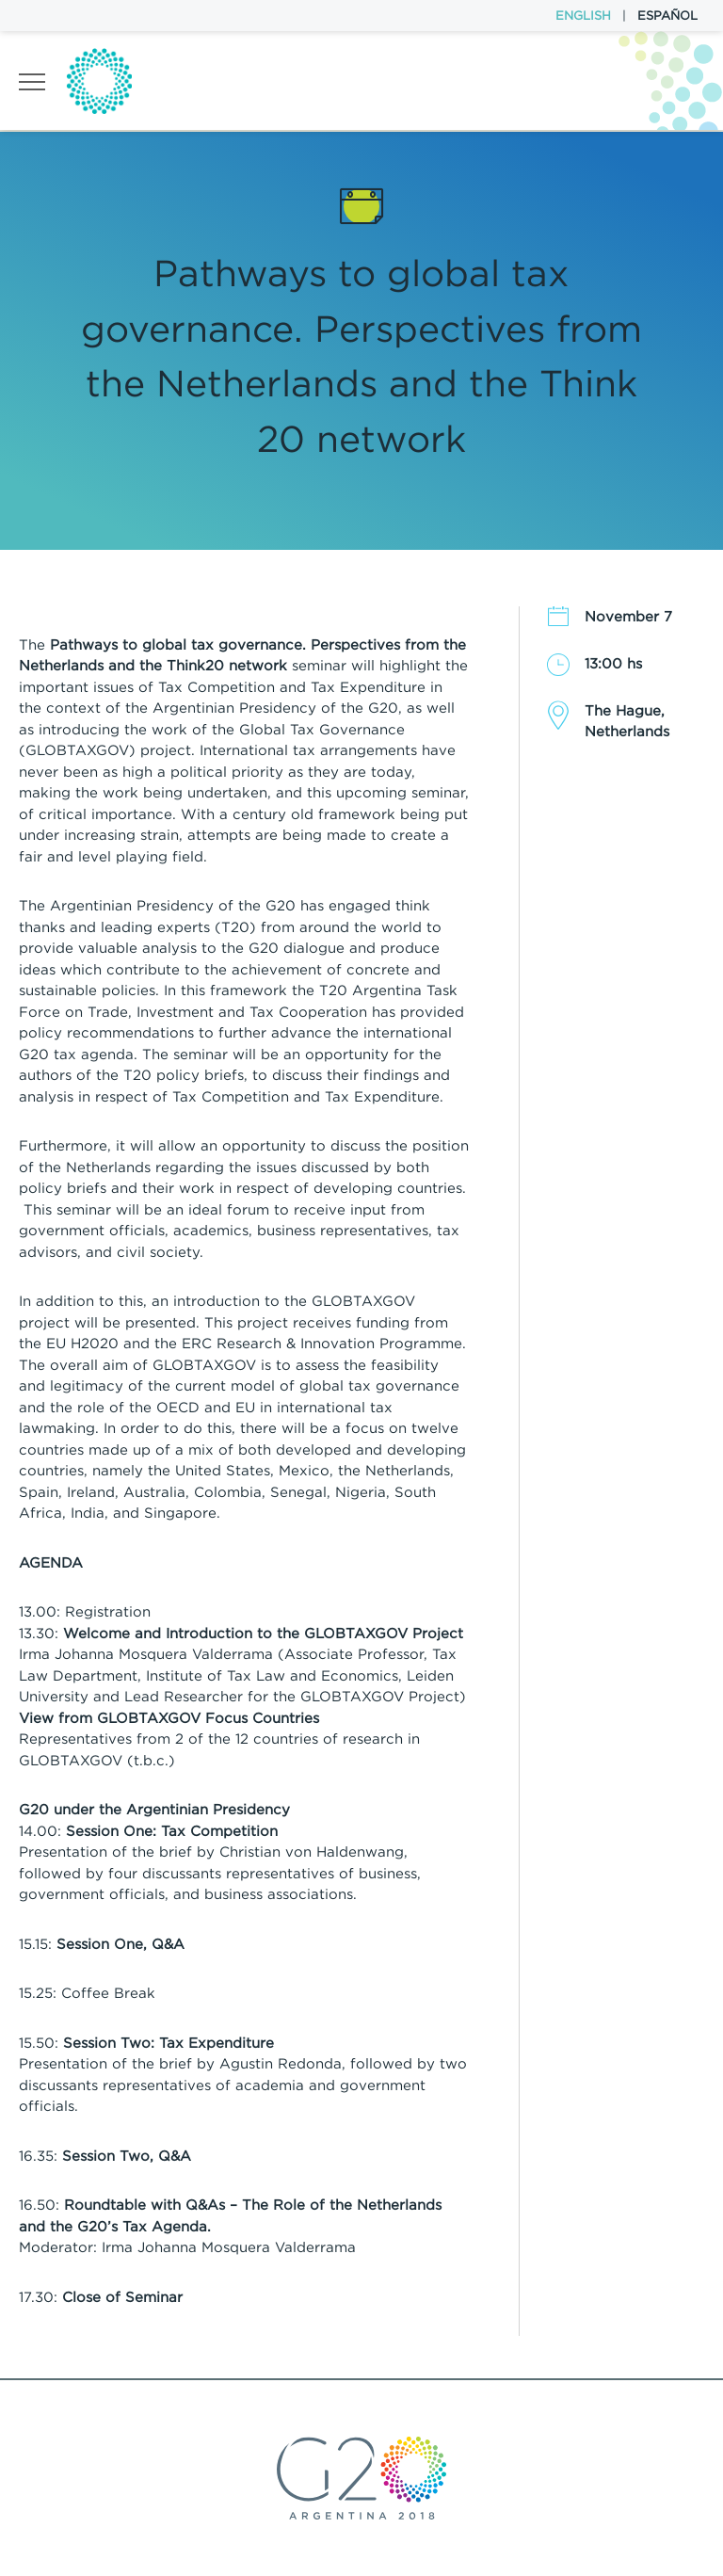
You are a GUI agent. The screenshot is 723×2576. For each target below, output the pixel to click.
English (583, 15)
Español (667, 15)
